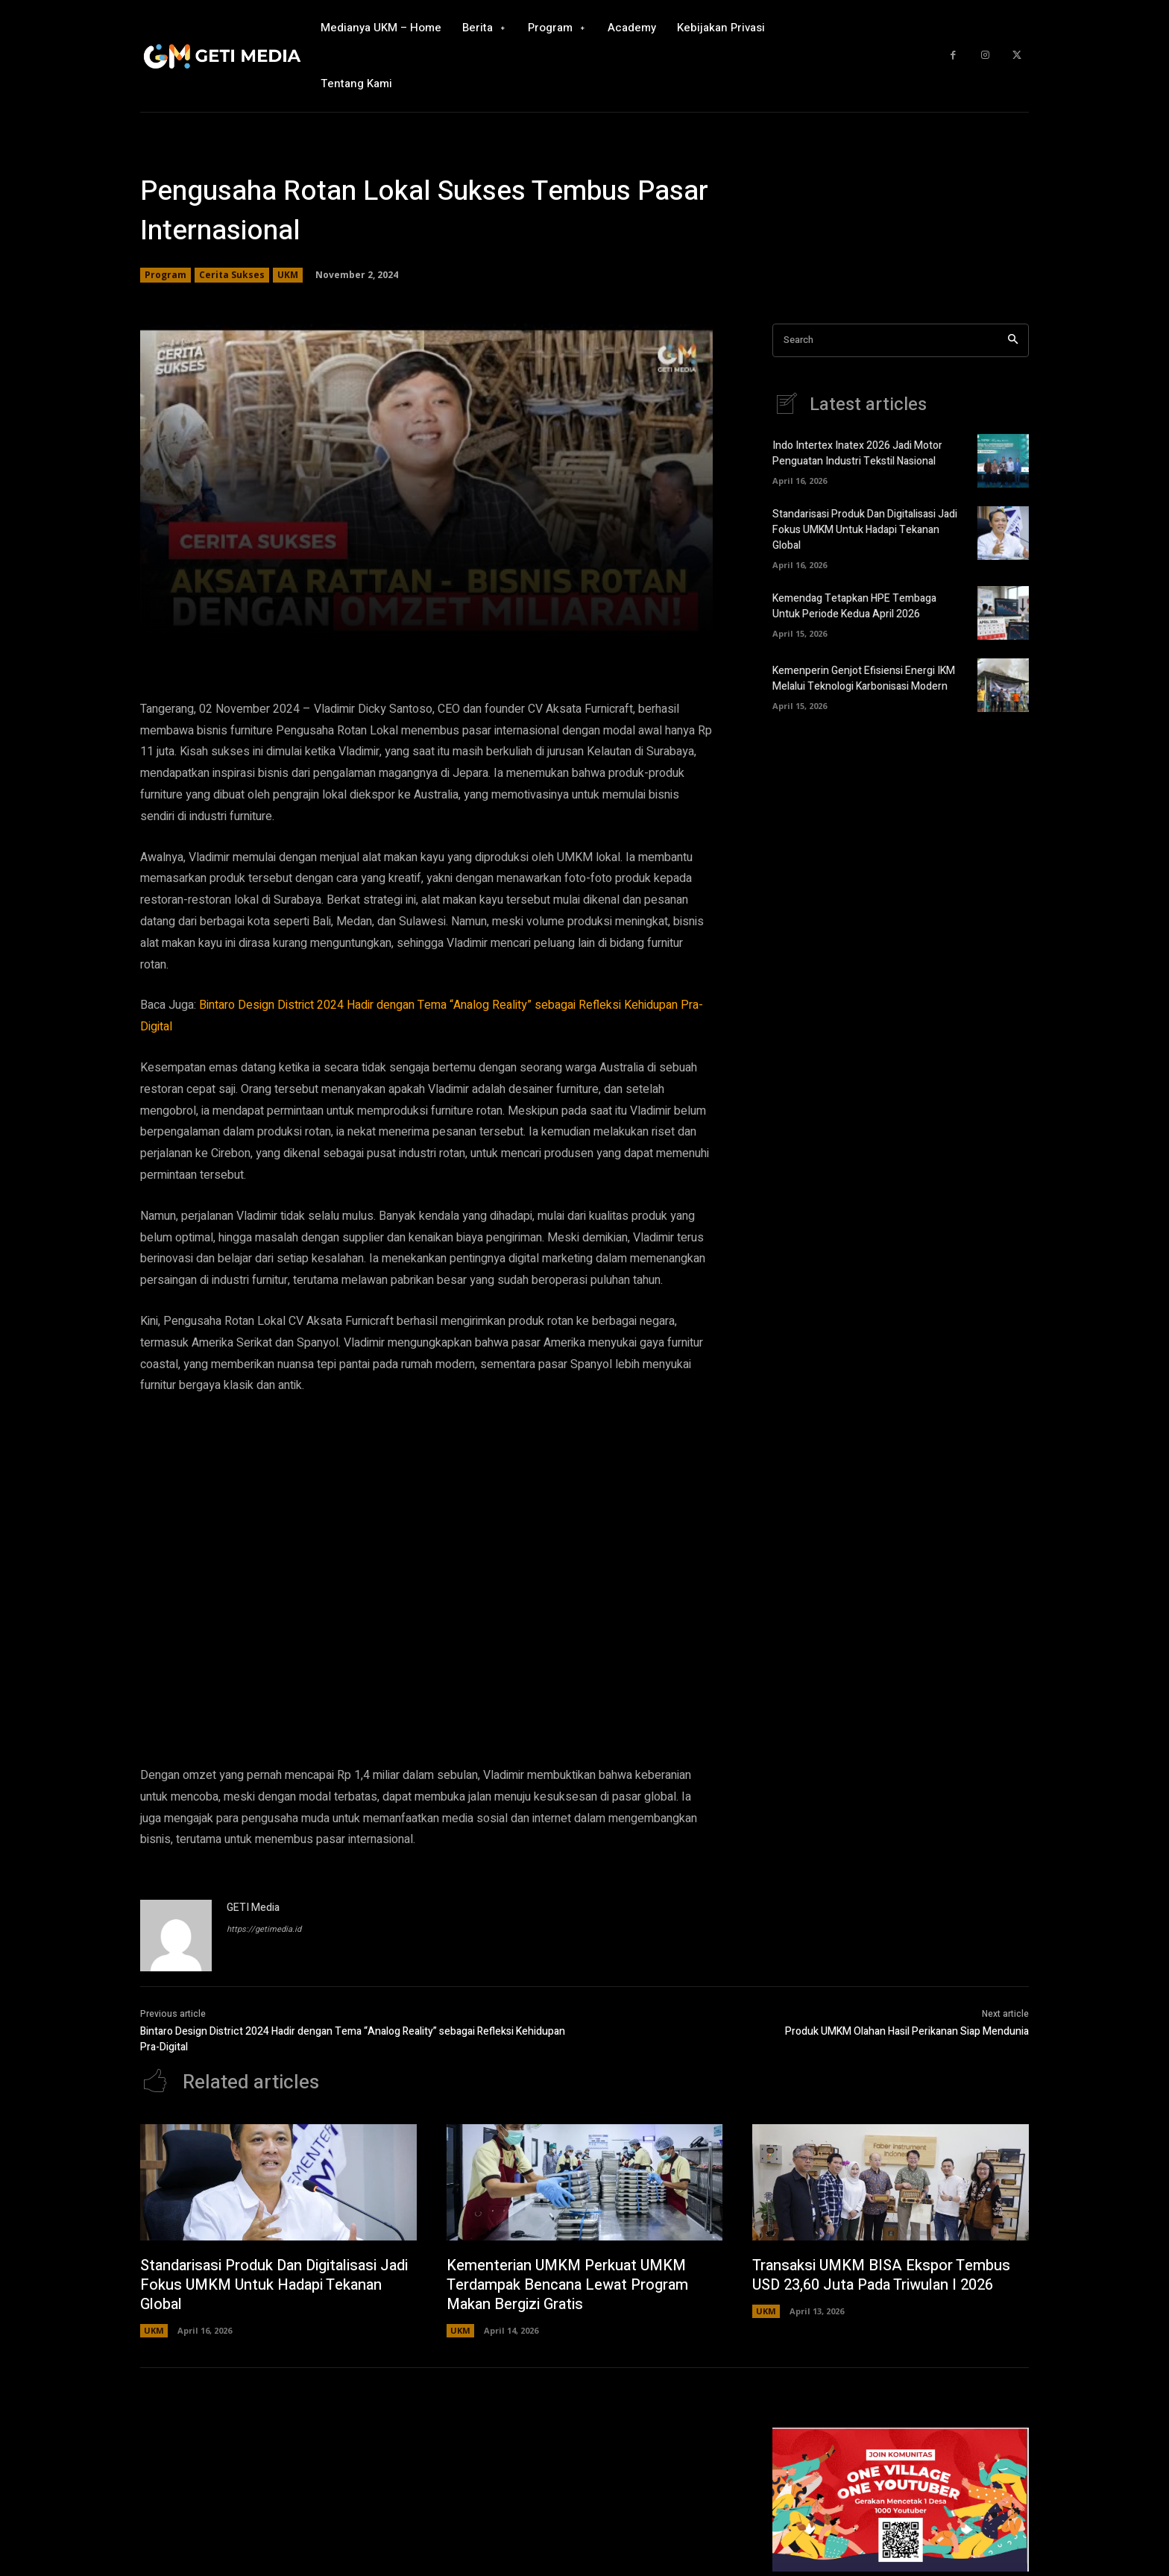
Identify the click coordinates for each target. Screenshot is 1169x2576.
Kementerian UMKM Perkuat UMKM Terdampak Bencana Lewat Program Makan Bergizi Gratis (567, 2285)
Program (165, 275)
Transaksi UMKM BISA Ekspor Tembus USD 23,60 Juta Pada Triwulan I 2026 (881, 2275)
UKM (288, 275)
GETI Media (253, 1907)
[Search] (1013, 340)
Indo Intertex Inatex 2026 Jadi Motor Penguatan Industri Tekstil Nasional (857, 453)
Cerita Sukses (232, 275)
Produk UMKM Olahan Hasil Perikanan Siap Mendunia (907, 2031)
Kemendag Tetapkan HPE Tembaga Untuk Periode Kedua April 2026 (854, 606)
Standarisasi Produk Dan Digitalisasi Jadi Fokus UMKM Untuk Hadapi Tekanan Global (864, 529)
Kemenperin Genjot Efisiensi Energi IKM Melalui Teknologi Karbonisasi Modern (863, 678)
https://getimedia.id (264, 1929)
